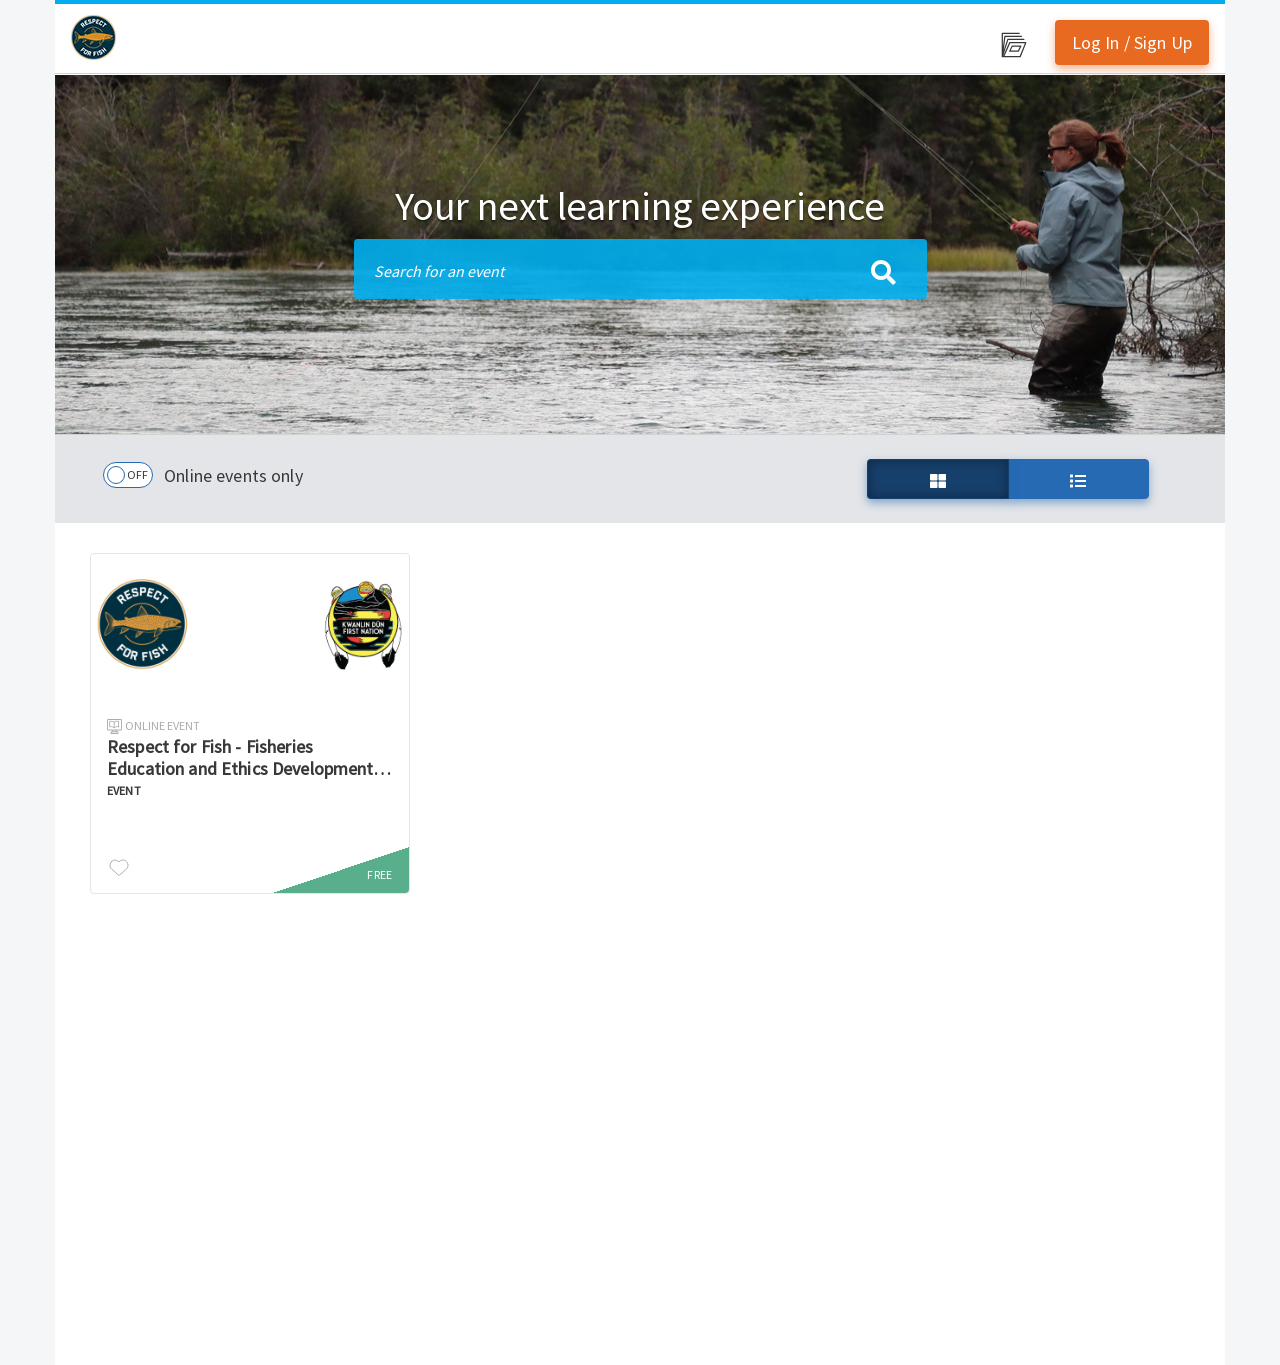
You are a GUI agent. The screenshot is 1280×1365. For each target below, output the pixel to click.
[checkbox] (128, 475)
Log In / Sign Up (1132, 42)
